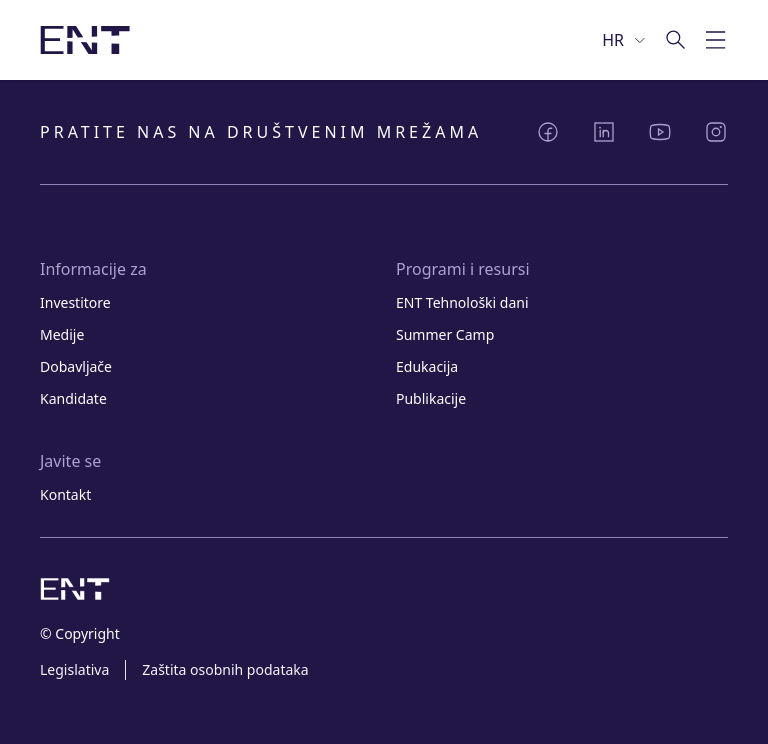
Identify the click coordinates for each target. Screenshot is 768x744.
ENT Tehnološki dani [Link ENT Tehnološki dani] (462, 302)
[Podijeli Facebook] (548, 132)
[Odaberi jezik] (625, 40)
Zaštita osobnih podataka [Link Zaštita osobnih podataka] (225, 669)
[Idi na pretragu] (676, 40)
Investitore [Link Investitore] (75, 302)
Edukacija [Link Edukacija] (427, 366)
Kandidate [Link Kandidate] (73, 398)
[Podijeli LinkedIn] (604, 132)
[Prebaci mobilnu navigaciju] (716, 40)
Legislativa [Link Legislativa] (74, 669)
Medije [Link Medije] (62, 334)
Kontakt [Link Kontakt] (65, 494)
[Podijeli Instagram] (716, 132)
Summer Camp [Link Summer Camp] (445, 334)
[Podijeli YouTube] (660, 132)
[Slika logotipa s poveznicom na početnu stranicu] (85, 40)
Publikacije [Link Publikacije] (431, 398)
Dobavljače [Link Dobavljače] (76, 366)
